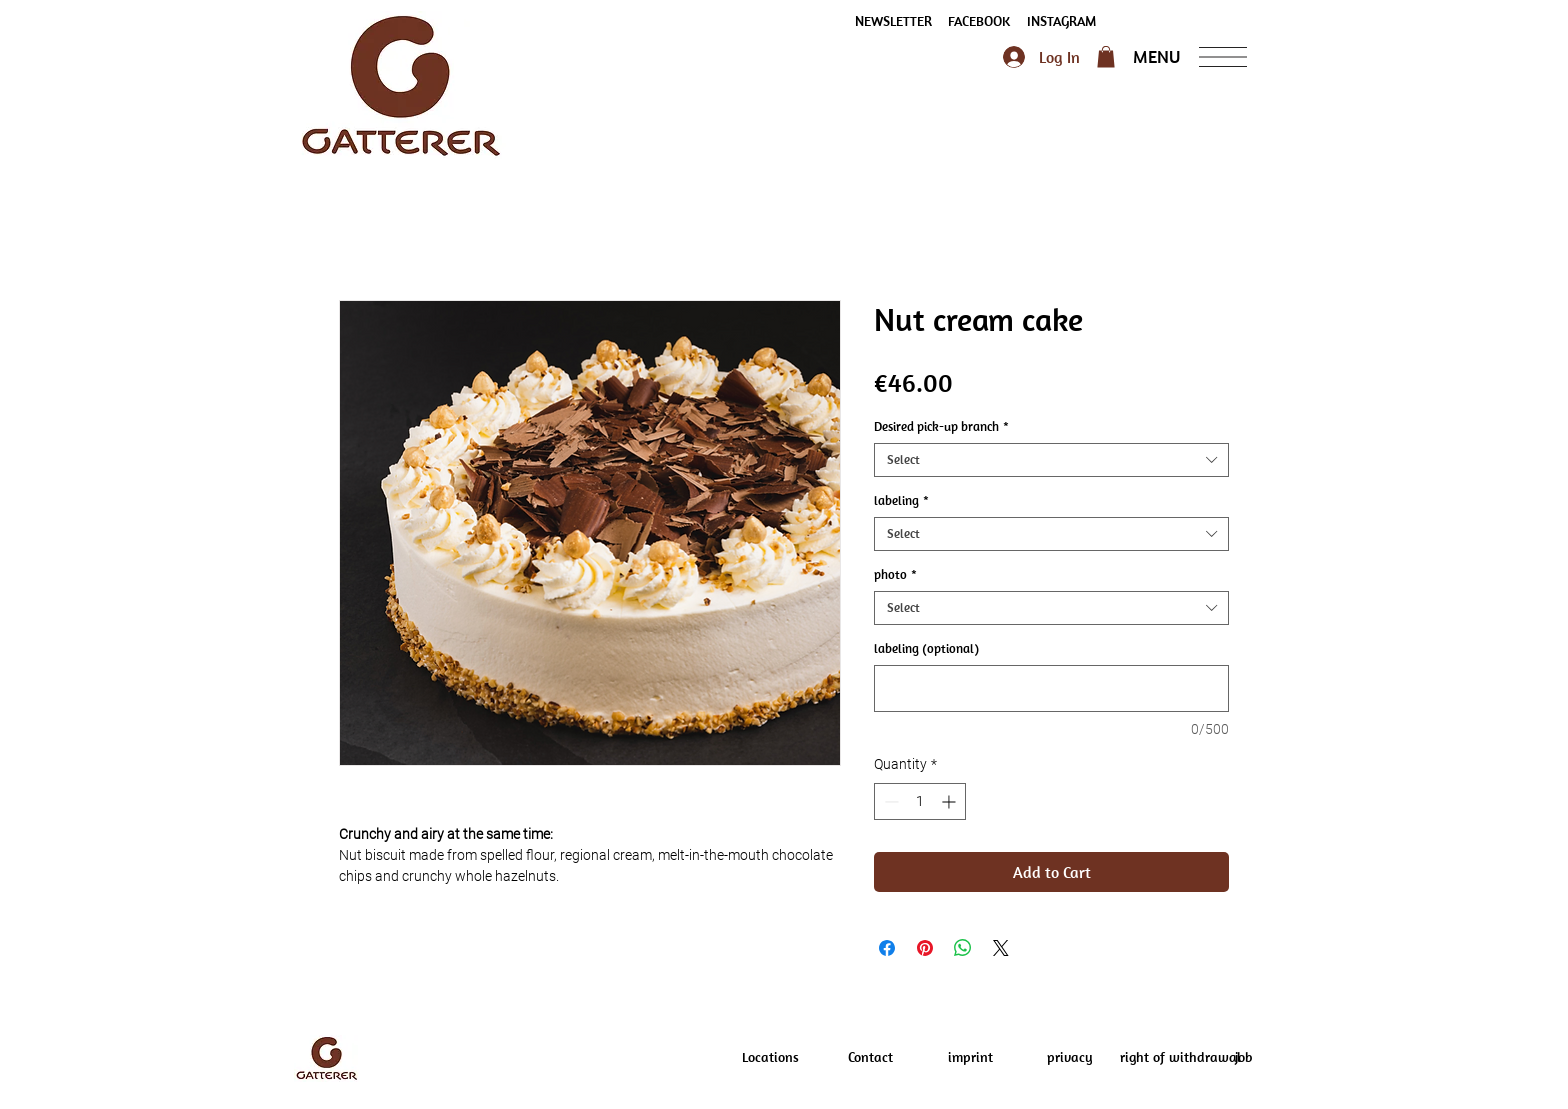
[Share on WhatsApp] (963, 948)
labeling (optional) (926, 649)
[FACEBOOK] (979, 22)
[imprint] (970, 1058)
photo (895, 575)
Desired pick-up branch (941, 427)
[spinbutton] (920, 801)
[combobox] (1051, 460)
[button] (893, 22)
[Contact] (870, 1058)
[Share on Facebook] (887, 948)
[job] (1243, 1058)
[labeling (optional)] (1051, 688)
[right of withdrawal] (1180, 1058)
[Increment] (950, 801)
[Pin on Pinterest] (925, 948)
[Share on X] (1001, 948)
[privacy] (1070, 1058)
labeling (901, 501)
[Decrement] (889, 801)
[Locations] (770, 1058)
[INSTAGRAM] (1061, 22)
